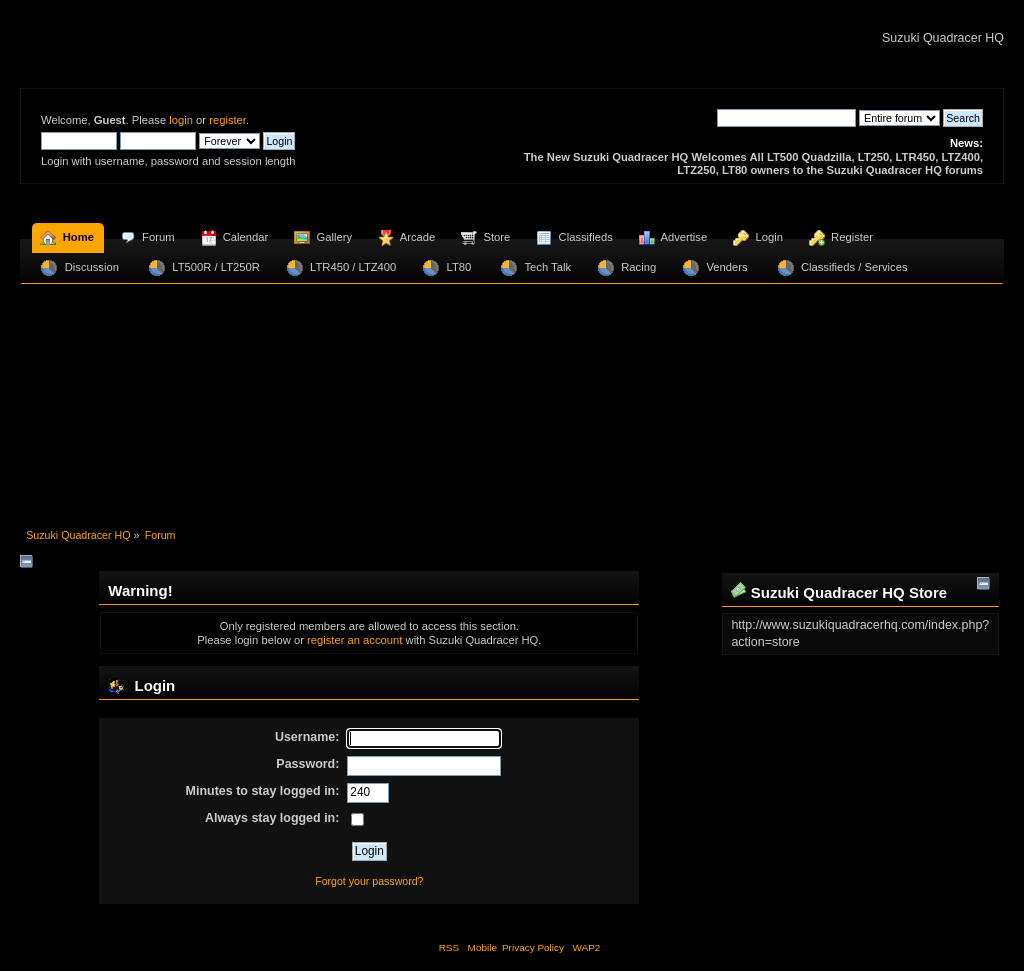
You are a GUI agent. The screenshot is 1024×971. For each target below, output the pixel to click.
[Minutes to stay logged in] (368, 793)
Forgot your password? (369, 881)
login (181, 120)
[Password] (424, 766)
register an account (354, 640)
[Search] (786, 118)
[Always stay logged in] (357, 819)
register (227, 120)
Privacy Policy (533, 947)
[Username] (424, 739)
